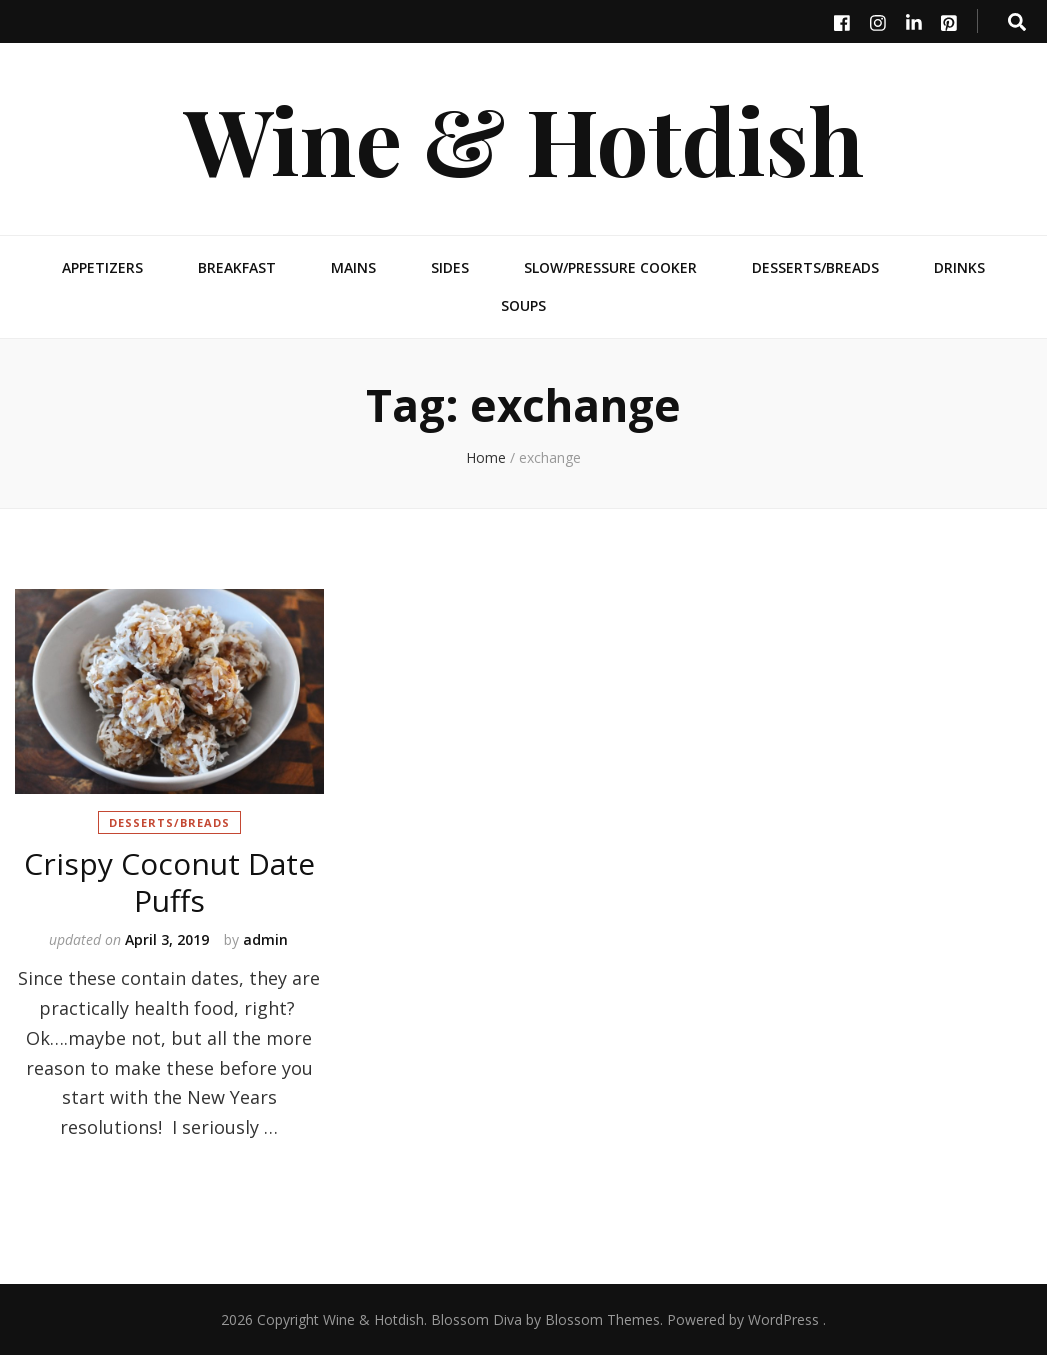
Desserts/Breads (815, 267)
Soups (523, 305)
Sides (450, 267)
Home (486, 457)
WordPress (783, 1319)
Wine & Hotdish (524, 138)
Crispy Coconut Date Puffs (169, 881)
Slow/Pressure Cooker (610, 267)
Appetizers (102, 267)
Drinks (959, 267)
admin (265, 939)
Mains (353, 267)
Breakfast (237, 267)
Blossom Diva (476, 1319)
